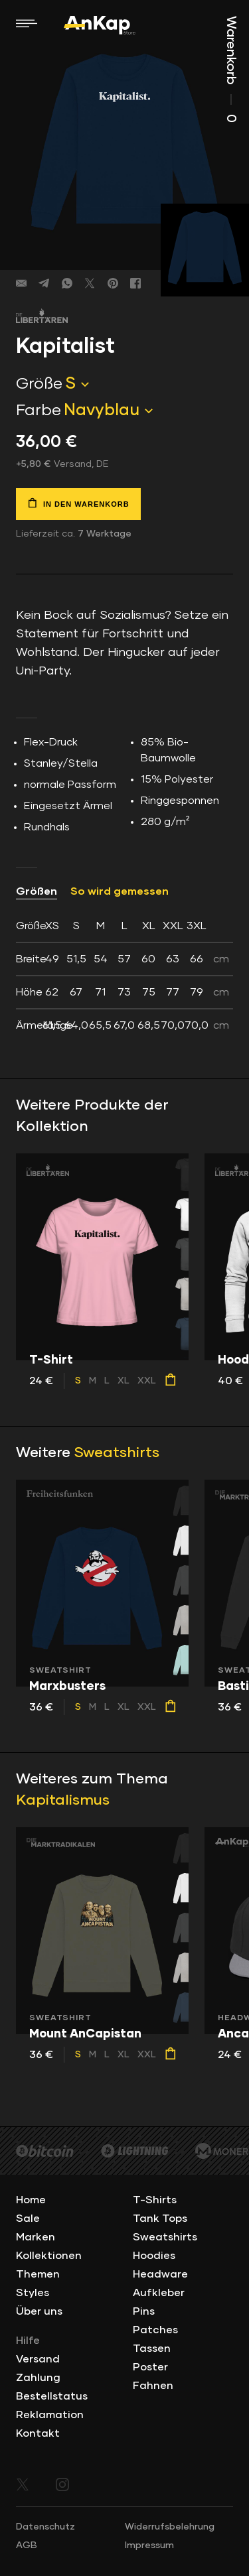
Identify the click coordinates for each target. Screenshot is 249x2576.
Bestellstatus (52, 2396)
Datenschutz (45, 2527)
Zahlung (38, 2377)
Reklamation (50, 2415)
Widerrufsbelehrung (169, 2527)
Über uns (39, 2311)
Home (31, 2200)
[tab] (124, 975)
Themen (38, 2274)
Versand (38, 2359)
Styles (32, 2292)
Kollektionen (49, 2255)
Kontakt (38, 2433)
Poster (150, 2367)
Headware (160, 2274)
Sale (28, 2218)
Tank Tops (160, 2218)
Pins (144, 2311)
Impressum (149, 2545)
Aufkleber (159, 2292)
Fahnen (153, 2385)
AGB (26, 2545)
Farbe (38, 411)
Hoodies (154, 2255)
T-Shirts (155, 2200)
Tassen (152, 2348)
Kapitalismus (63, 1800)
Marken (35, 2237)
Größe (39, 384)
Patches (155, 2330)
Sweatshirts (116, 1453)
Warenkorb (231, 69)
